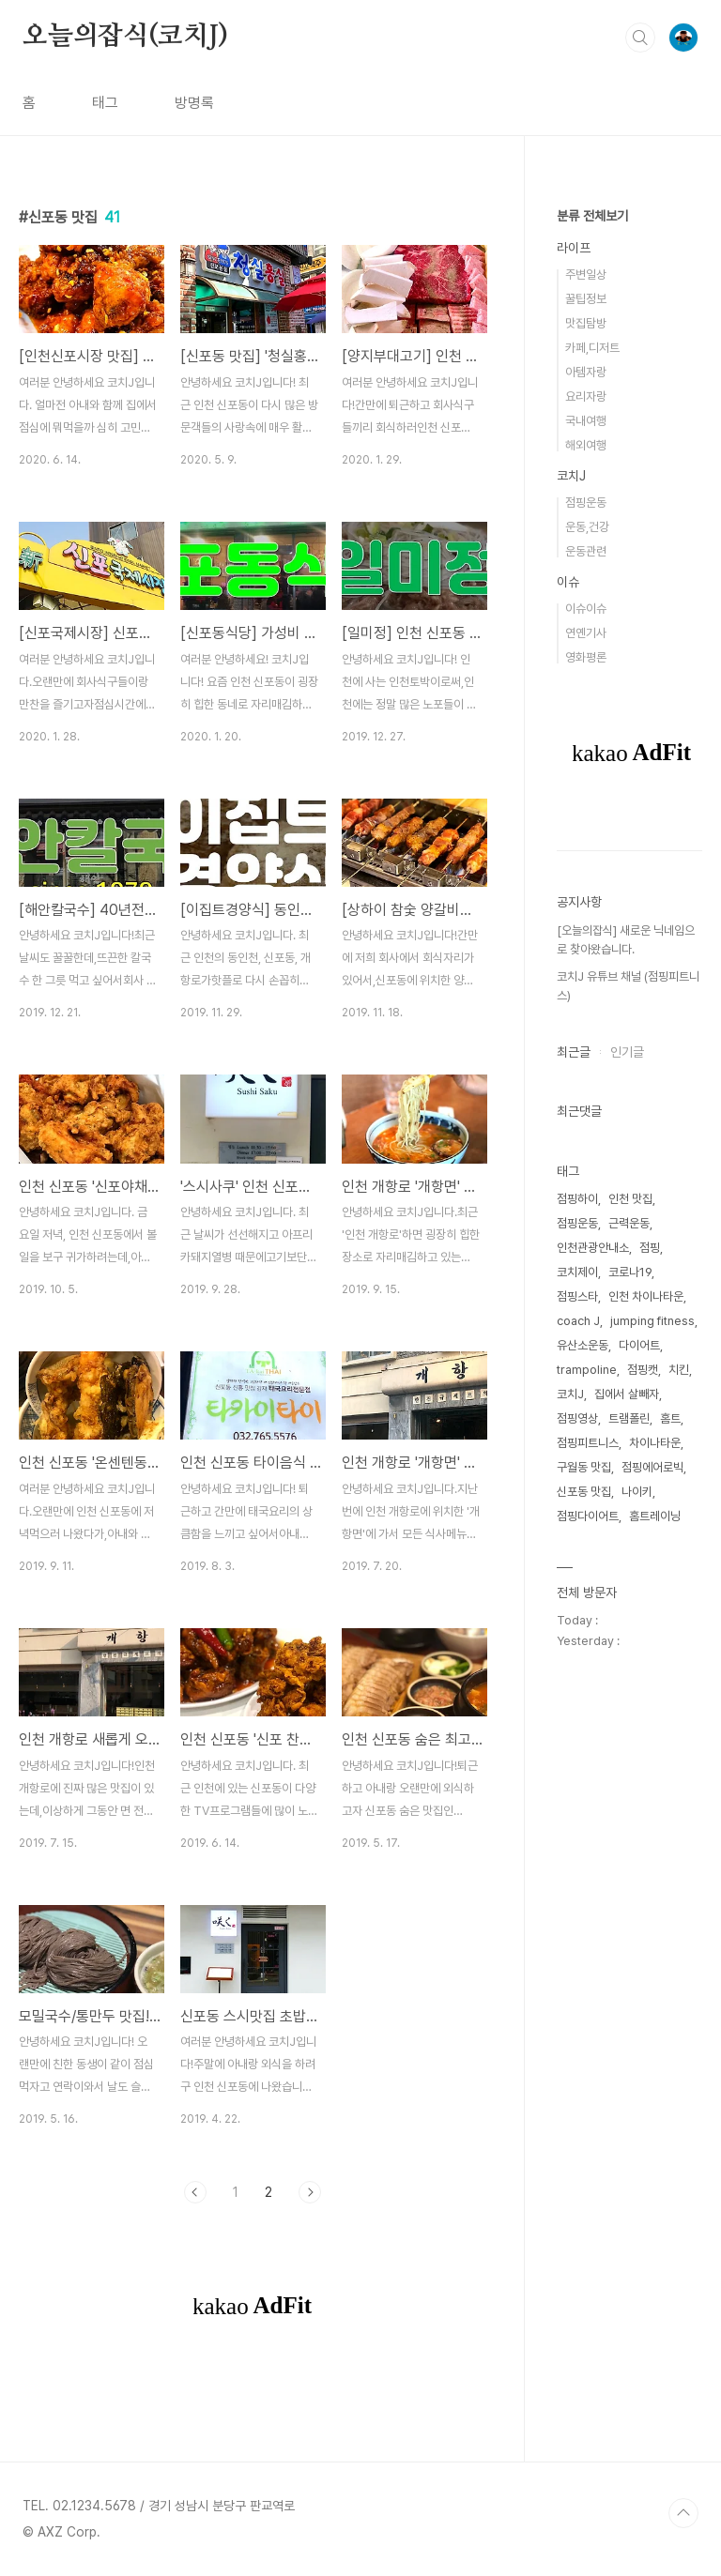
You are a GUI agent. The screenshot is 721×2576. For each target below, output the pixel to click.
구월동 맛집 (584, 1467)
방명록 (194, 103)
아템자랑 (585, 372)
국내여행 (585, 421)
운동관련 (585, 551)
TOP (683, 2513)
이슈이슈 (585, 609)
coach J (578, 1321)
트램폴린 (629, 1418)
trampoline (587, 1370)
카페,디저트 (592, 348)
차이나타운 (655, 1443)
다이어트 (639, 1345)
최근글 (574, 1051)
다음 (310, 2192)
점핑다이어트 (588, 1516)
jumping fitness (652, 1321)
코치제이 (577, 1272)
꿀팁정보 (585, 299)
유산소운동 (582, 1345)
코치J (571, 475)
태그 (105, 103)
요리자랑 (585, 396)
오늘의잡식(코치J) (125, 36)
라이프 (574, 247)
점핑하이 (577, 1199)
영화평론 (585, 657)
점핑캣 (642, 1370)
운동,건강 (587, 527)
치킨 (678, 1370)
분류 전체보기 (592, 215)
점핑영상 (577, 1418)
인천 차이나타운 (645, 1296)
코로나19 (630, 1272)
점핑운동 (585, 502)
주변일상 (585, 274)
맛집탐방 (585, 323)
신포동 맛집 (584, 1492)
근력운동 (629, 1223)
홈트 (670, 1418)
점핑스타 (577, 1296)
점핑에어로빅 (652, 1467)
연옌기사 (585, 633)
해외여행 (585, 445)
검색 (640, 37)
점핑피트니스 (588, 1443)
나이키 (636, 1492)
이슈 (568, 581)
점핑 (649, 1248)
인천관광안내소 (593, 1248)
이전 (195, 2192)
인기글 (627, 1051)
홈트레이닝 (655, 1516)
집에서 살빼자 (626, 1394)
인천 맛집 (630, 1199)
